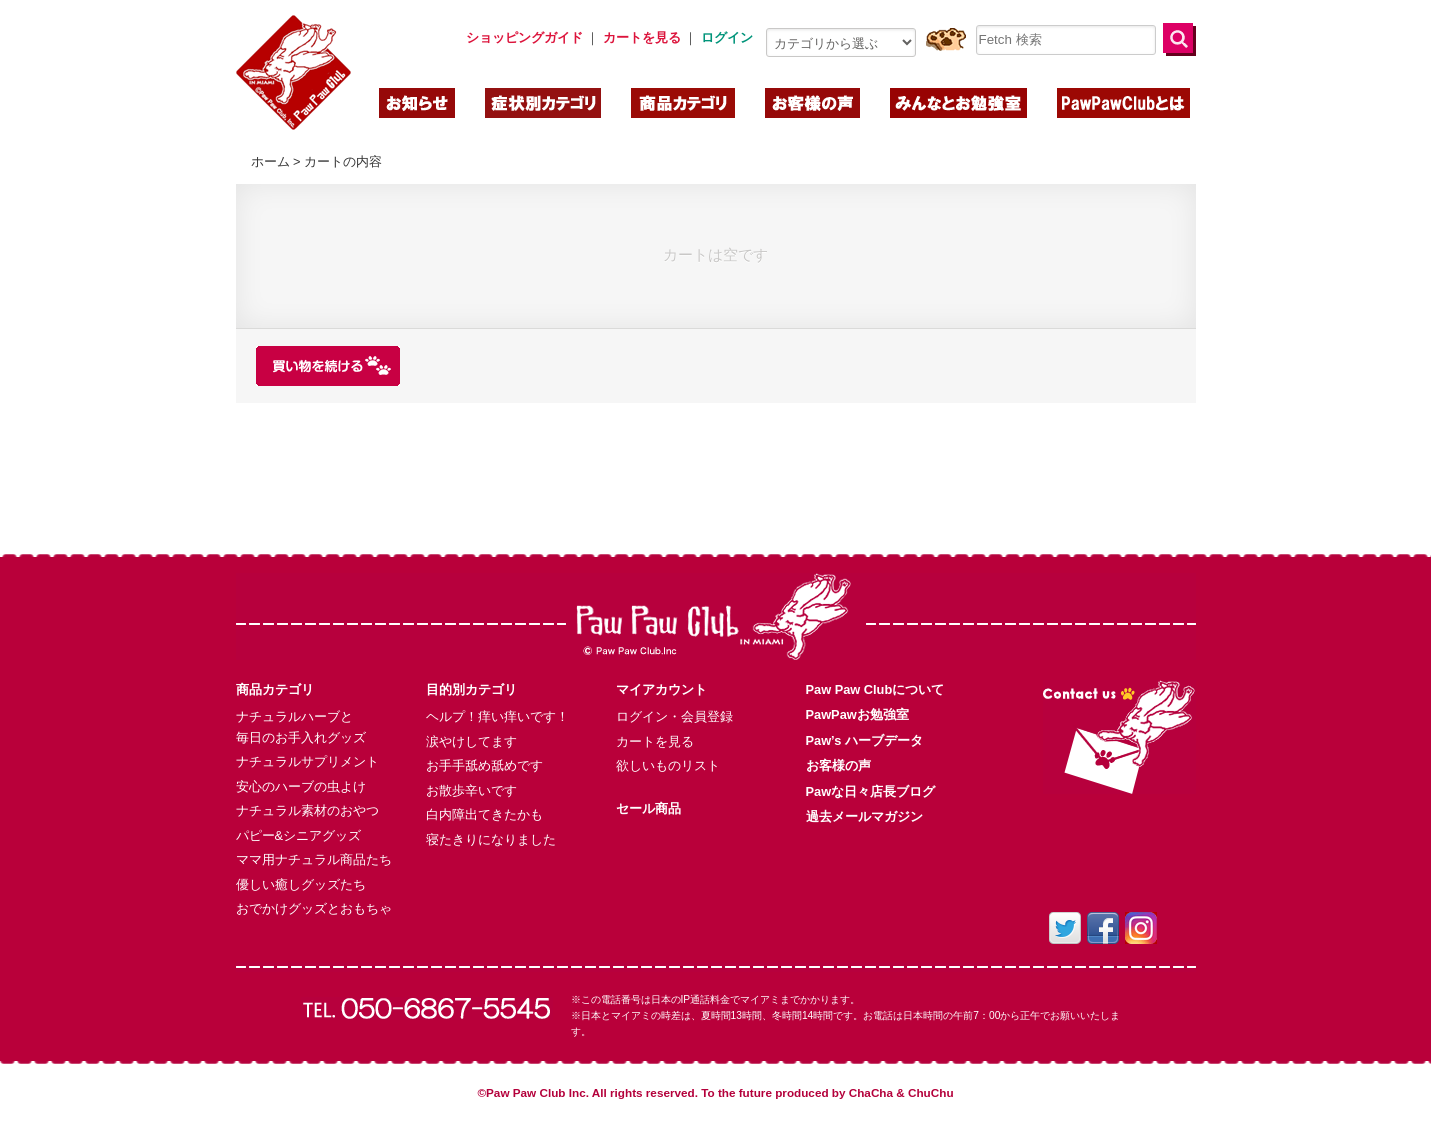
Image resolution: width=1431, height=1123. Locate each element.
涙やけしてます (471, 741)
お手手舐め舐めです (484, 765)
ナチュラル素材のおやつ (307, 810)
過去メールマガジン (864, 816)
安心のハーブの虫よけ (301, 786)
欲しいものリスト (668, 765)
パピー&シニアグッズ (299, 835)
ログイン (727, 37)
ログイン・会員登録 (674, 716)
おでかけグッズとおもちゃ (314, 908)
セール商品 (648, 808)
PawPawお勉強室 (857, 714)
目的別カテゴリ (471, 689)
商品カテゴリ (275, 689)
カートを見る (655, 741)
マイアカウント (661, 689)
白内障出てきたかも (484, 814)
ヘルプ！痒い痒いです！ (497, 716)
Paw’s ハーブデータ (864, 740)
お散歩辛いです (471, 790)
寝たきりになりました (491, 839)
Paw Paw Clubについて (875, 689)
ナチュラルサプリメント (307, 761)
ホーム (270, 161)
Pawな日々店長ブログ (871, 791)
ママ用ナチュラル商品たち (314, 859)
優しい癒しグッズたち (301, 884)
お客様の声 (838, 765)
